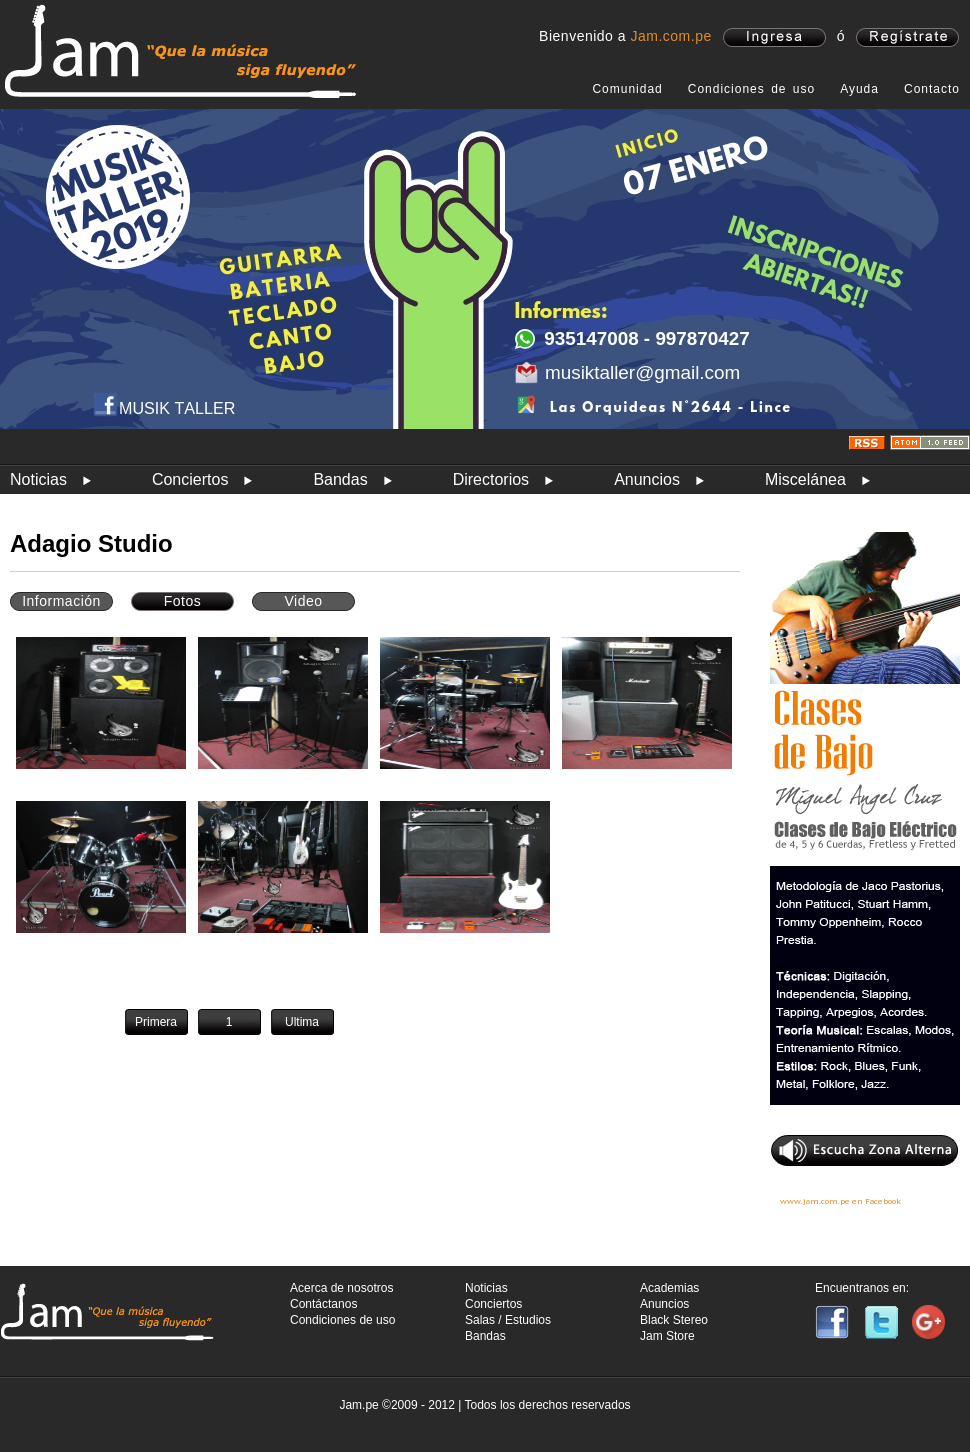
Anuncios (647, 479)
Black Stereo (674, 1320)
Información (61, 601)
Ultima (302, 1022)
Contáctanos (323, 1304)
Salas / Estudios (508, 1320)
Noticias (38, 479)
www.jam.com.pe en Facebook (840, 1201)
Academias (669, 1288)
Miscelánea (805, 479)
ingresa (774, 37)
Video (303, 601)
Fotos (183, 601)
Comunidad (627, 89)
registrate (907, 37)
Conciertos (190, 479)
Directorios (491, 479)
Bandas (340, 479)
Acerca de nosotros (341, 1288)
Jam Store (667, 1336)
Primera (156, 1022)
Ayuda (859, 89)
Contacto (932, 89)
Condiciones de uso (751, 89)
